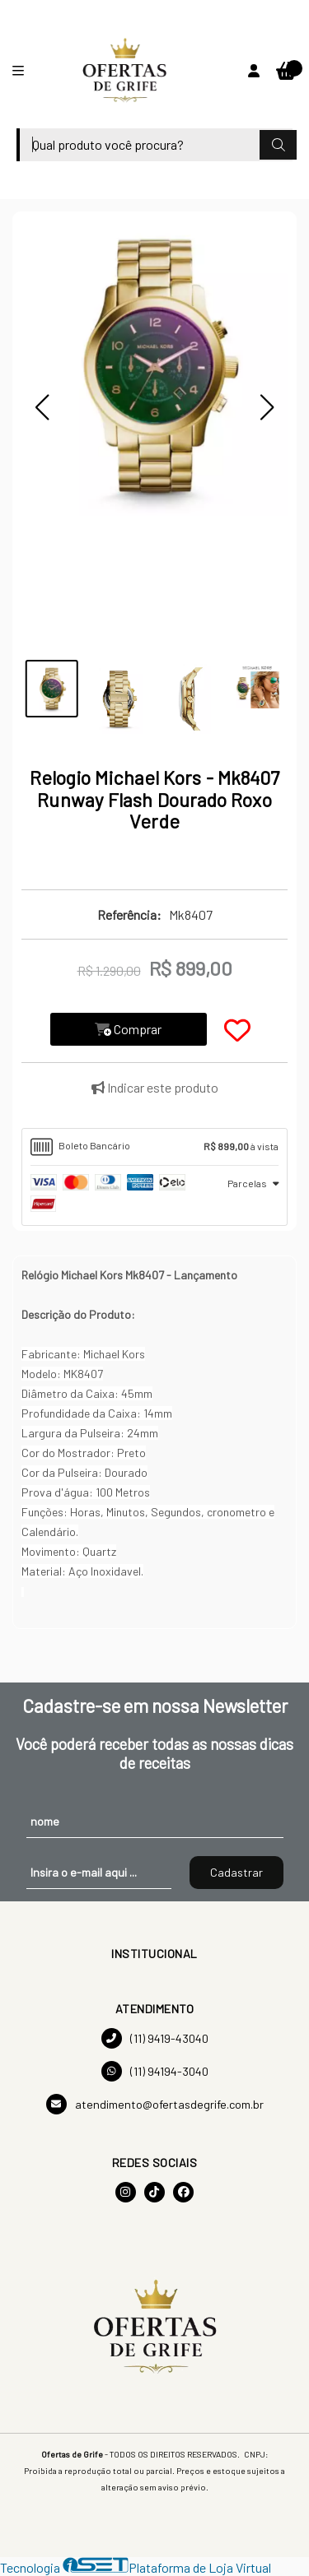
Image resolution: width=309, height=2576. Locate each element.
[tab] (154, 1147)
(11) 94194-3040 (154, 2071)
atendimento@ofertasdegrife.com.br (155, 2104)
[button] (42, 407)
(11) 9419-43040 (154, 2038)
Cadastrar (236, 1872)
